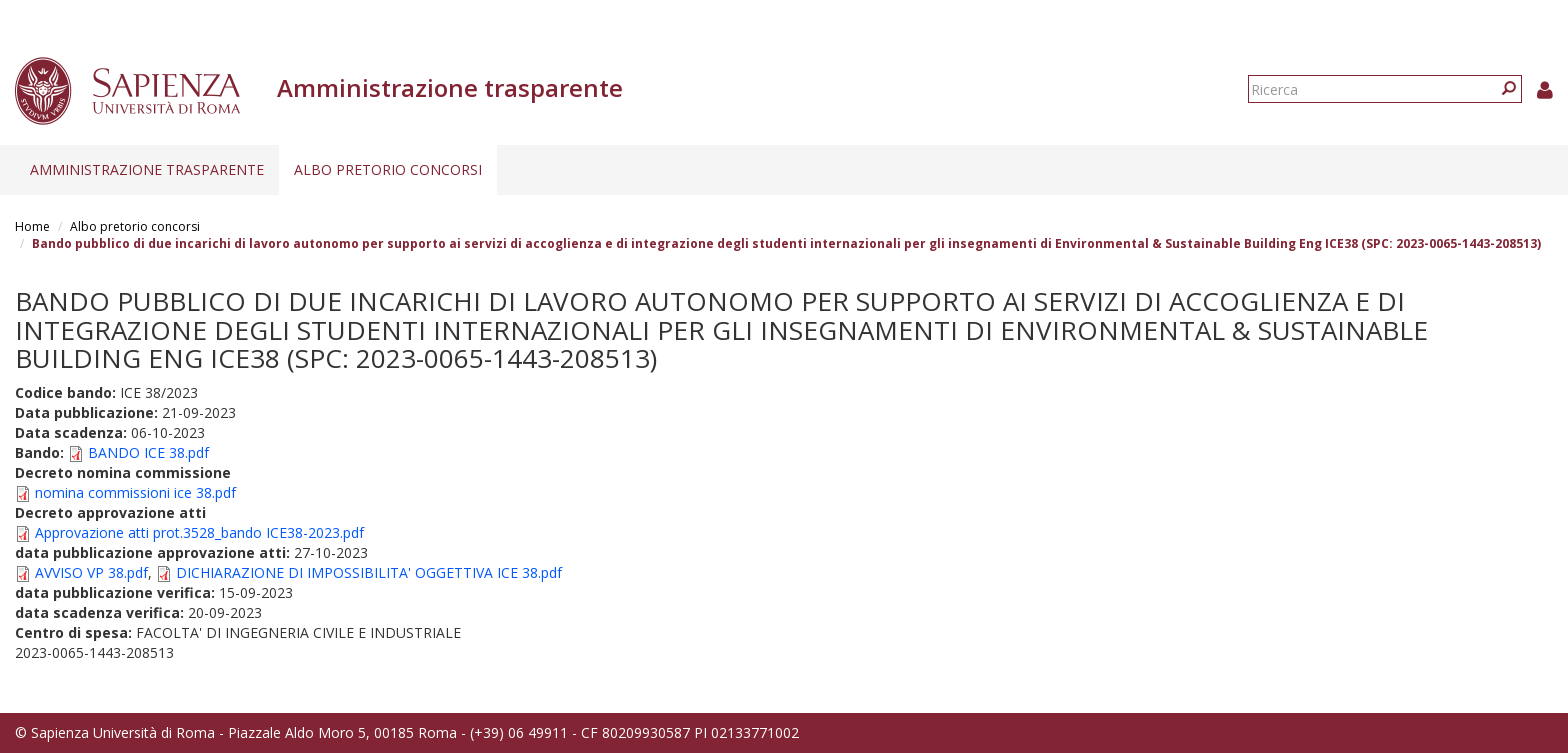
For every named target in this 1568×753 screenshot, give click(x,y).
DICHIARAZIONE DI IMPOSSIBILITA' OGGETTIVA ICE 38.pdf (369, 572)
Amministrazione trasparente (147, 169)
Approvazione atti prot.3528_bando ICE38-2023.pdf (199, 532)
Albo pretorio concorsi (388, 169)
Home (32, 226)
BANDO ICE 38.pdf (148, 452)
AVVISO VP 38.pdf (91, 572)
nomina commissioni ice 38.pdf (135, 492)
